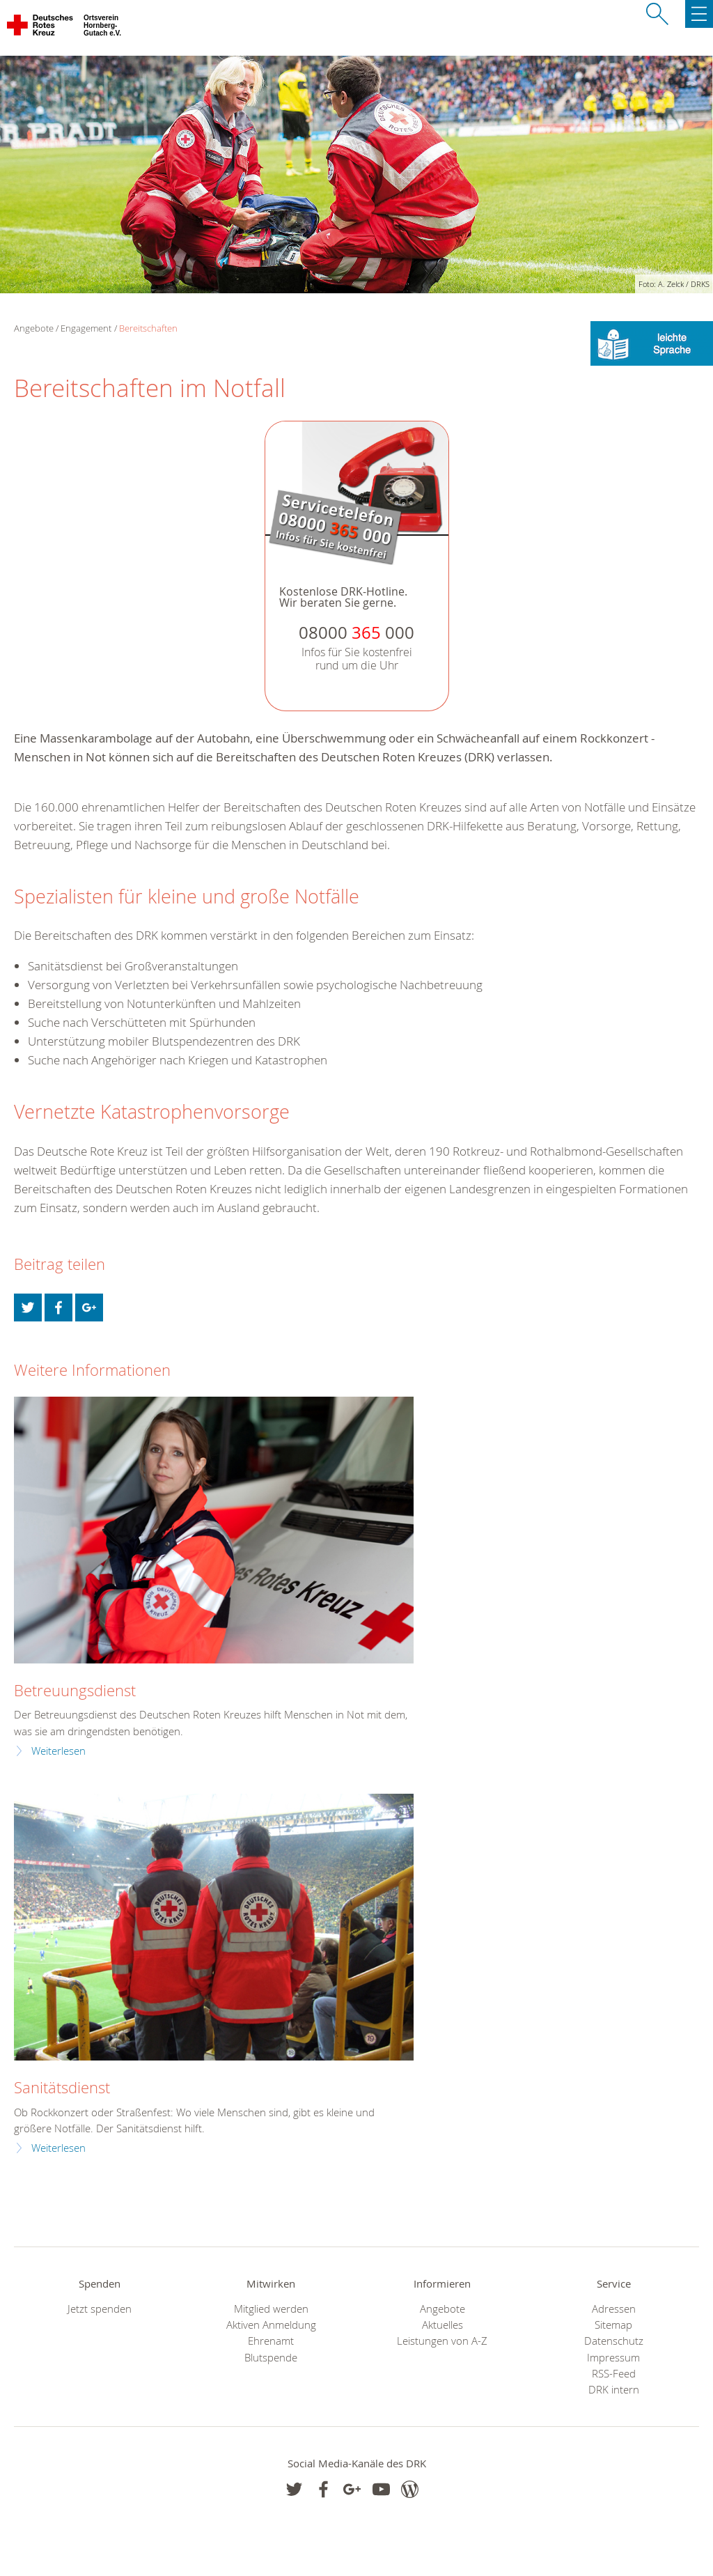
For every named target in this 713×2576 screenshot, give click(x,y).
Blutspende (270, 2357)
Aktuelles (442, 2324)
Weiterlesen (58, 1751)
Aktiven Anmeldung (271, 2324)
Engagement (86, 328)
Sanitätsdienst (62, 2087)
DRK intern (613, 2389)
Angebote (442, 2308)
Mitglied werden (271, 2308)
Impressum (613, 2357)
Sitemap (613, 2324)
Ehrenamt (271, 2341)
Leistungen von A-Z (442, 2341)
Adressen (614, 2308)
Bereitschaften (148, 328)
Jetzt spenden (100, 2308)
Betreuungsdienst (75, 1690)
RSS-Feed (614, 2373)
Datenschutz (613, 2341)
